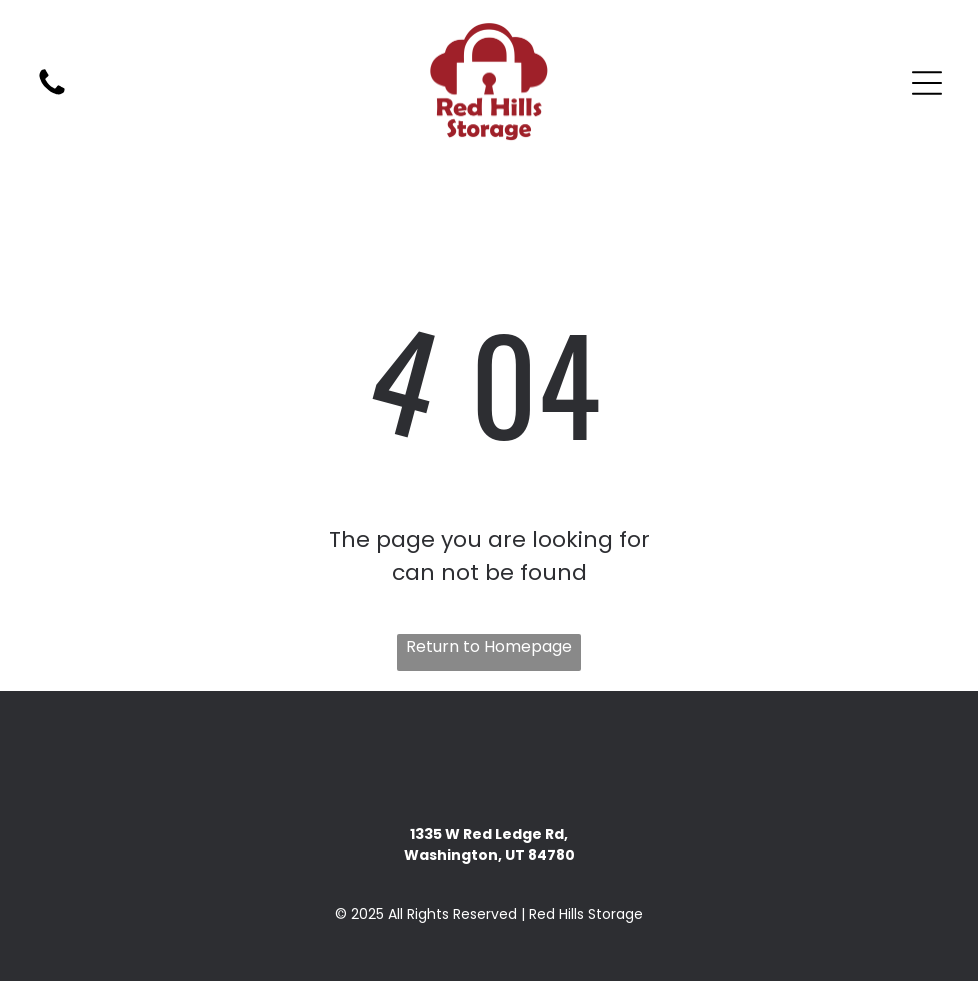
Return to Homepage (489, 646)
